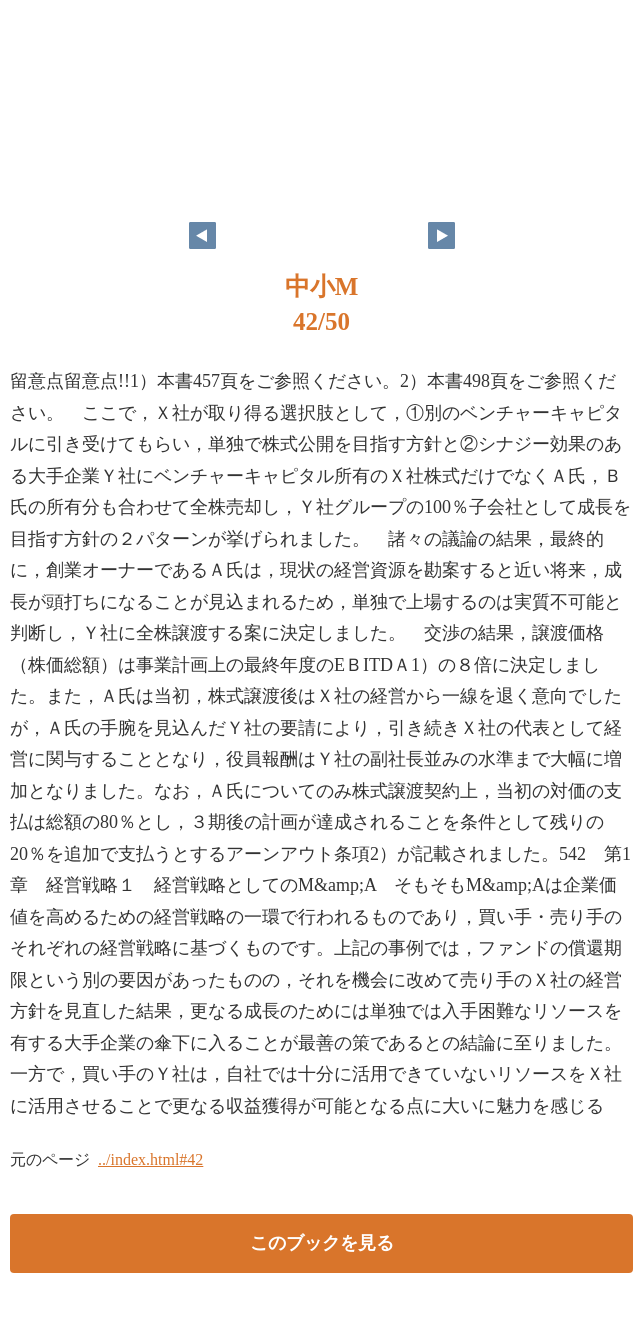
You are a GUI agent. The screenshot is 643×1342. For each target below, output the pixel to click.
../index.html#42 (150, 1159)
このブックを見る (322, 1243)
